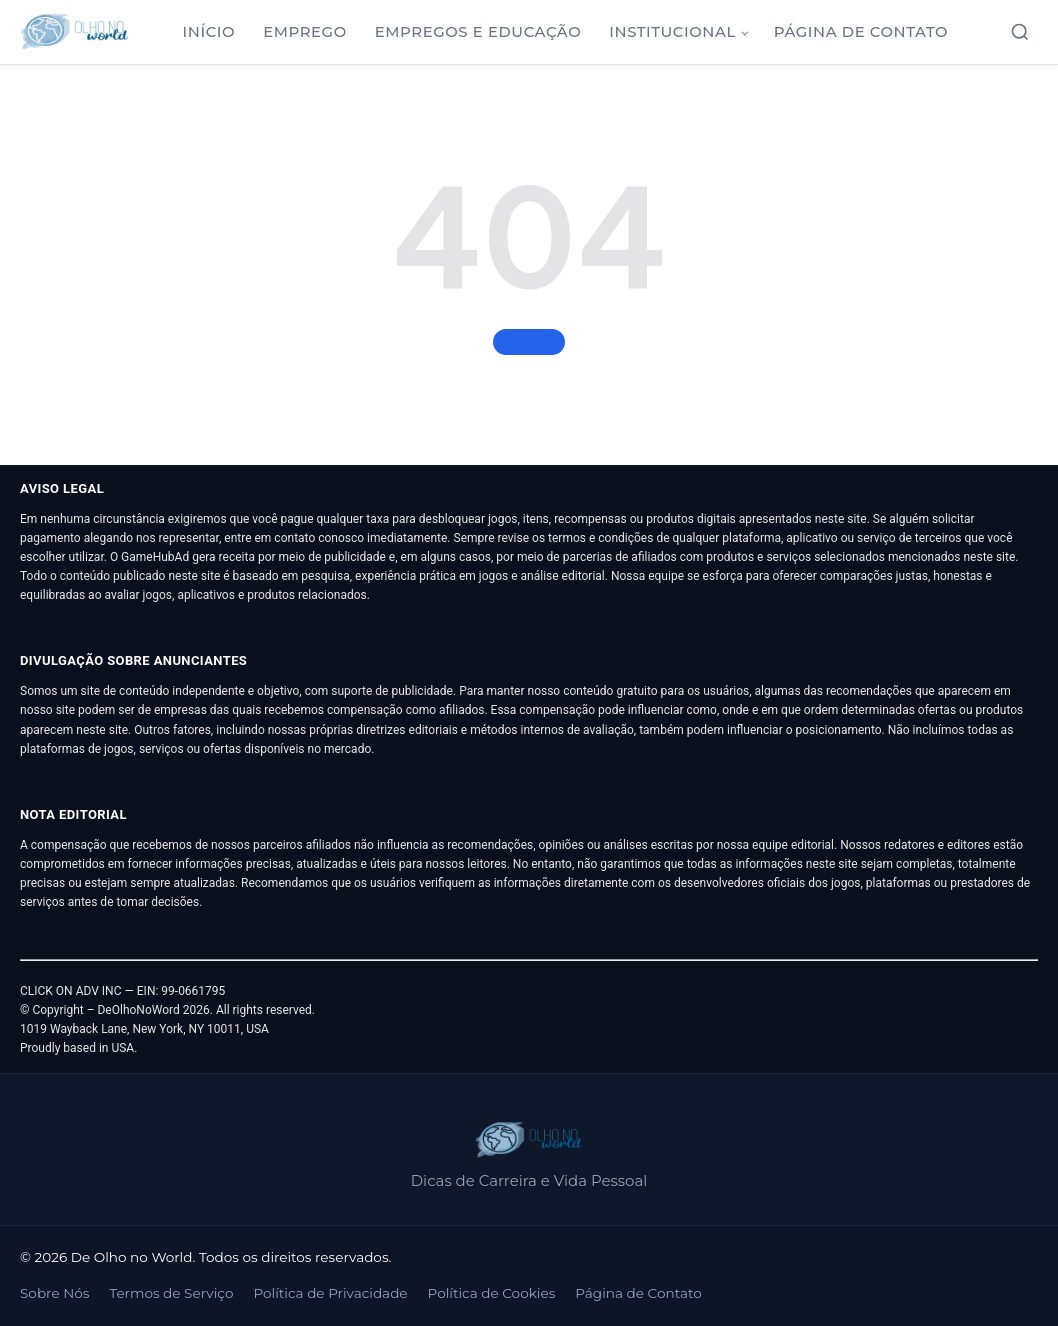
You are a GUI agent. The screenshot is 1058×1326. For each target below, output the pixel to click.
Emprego (305, 32)
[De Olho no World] (74, 32)
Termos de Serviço (171, 1293)
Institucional (672, 32)
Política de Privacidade (330, 1293)
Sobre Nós (54, 1293)
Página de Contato (861, 32)
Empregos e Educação (478, 32)
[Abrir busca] (1020, 32)
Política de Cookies (492, 1293)
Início (209, 32)
